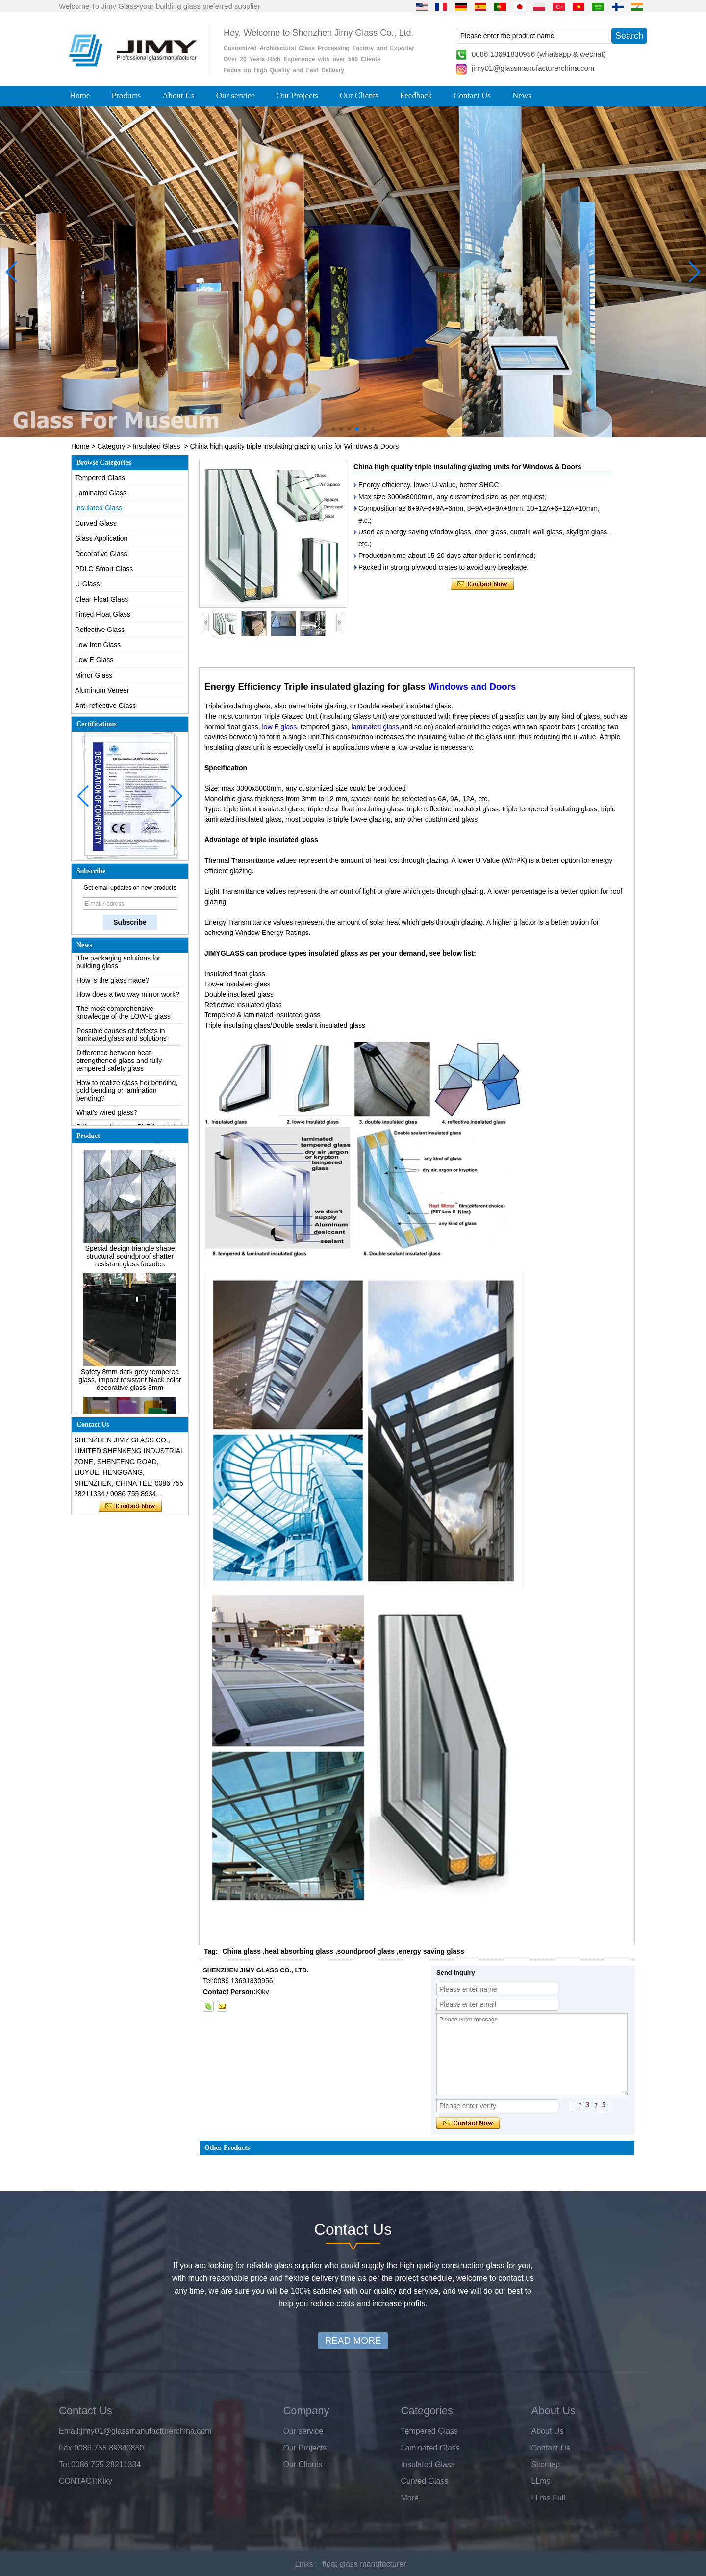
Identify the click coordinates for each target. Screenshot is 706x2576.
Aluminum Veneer (102, 690)
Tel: (65, 2464)
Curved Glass (96, 523)
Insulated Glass (156, 446)
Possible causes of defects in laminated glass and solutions (121, 1040)
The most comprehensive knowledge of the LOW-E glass (123, 1018)
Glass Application (101, 538)
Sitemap (545, 2464)
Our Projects (297, 95)
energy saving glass (431, 1951)
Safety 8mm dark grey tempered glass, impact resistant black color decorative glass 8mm (129, 1384)
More (410, 2498)
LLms (541, 2481)
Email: (69, 2431)
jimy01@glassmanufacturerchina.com (533, 68)
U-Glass (87, 584)
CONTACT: (78, 2481)
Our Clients (359, 95)
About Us (178, 95)
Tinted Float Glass (102, 614)
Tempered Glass (100, 477)
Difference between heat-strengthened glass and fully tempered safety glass (119, 1066)
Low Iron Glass (98, 645)
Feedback (416, 95)
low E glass (279, 727)
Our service (235, 95)
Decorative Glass (101, 553)
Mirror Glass (93, 675)
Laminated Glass (100, 493)
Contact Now (130, 1506)
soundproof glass (366, 1951)
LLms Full (548, 2498)
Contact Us (472, 95)
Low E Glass (94, 660)
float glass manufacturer (364, 2564)
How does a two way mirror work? (127, 1000)
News (521, 95)
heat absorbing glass (299, 1951)
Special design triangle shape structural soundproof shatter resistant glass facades (130, 1261)
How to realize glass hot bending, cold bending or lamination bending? (126, 1096)
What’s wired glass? (106, 1118)
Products (126, 95)
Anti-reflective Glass (105, 705)
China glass (241, 1951)
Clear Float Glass (101, 599)
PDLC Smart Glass (104, 569)
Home (80, 95)
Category (111, 446)
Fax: (66, 2448)
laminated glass (375, 727)
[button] (333, 429)
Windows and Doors (472, 687)
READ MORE (353, 2340)
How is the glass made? (113, 985)
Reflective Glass (100, 629)
